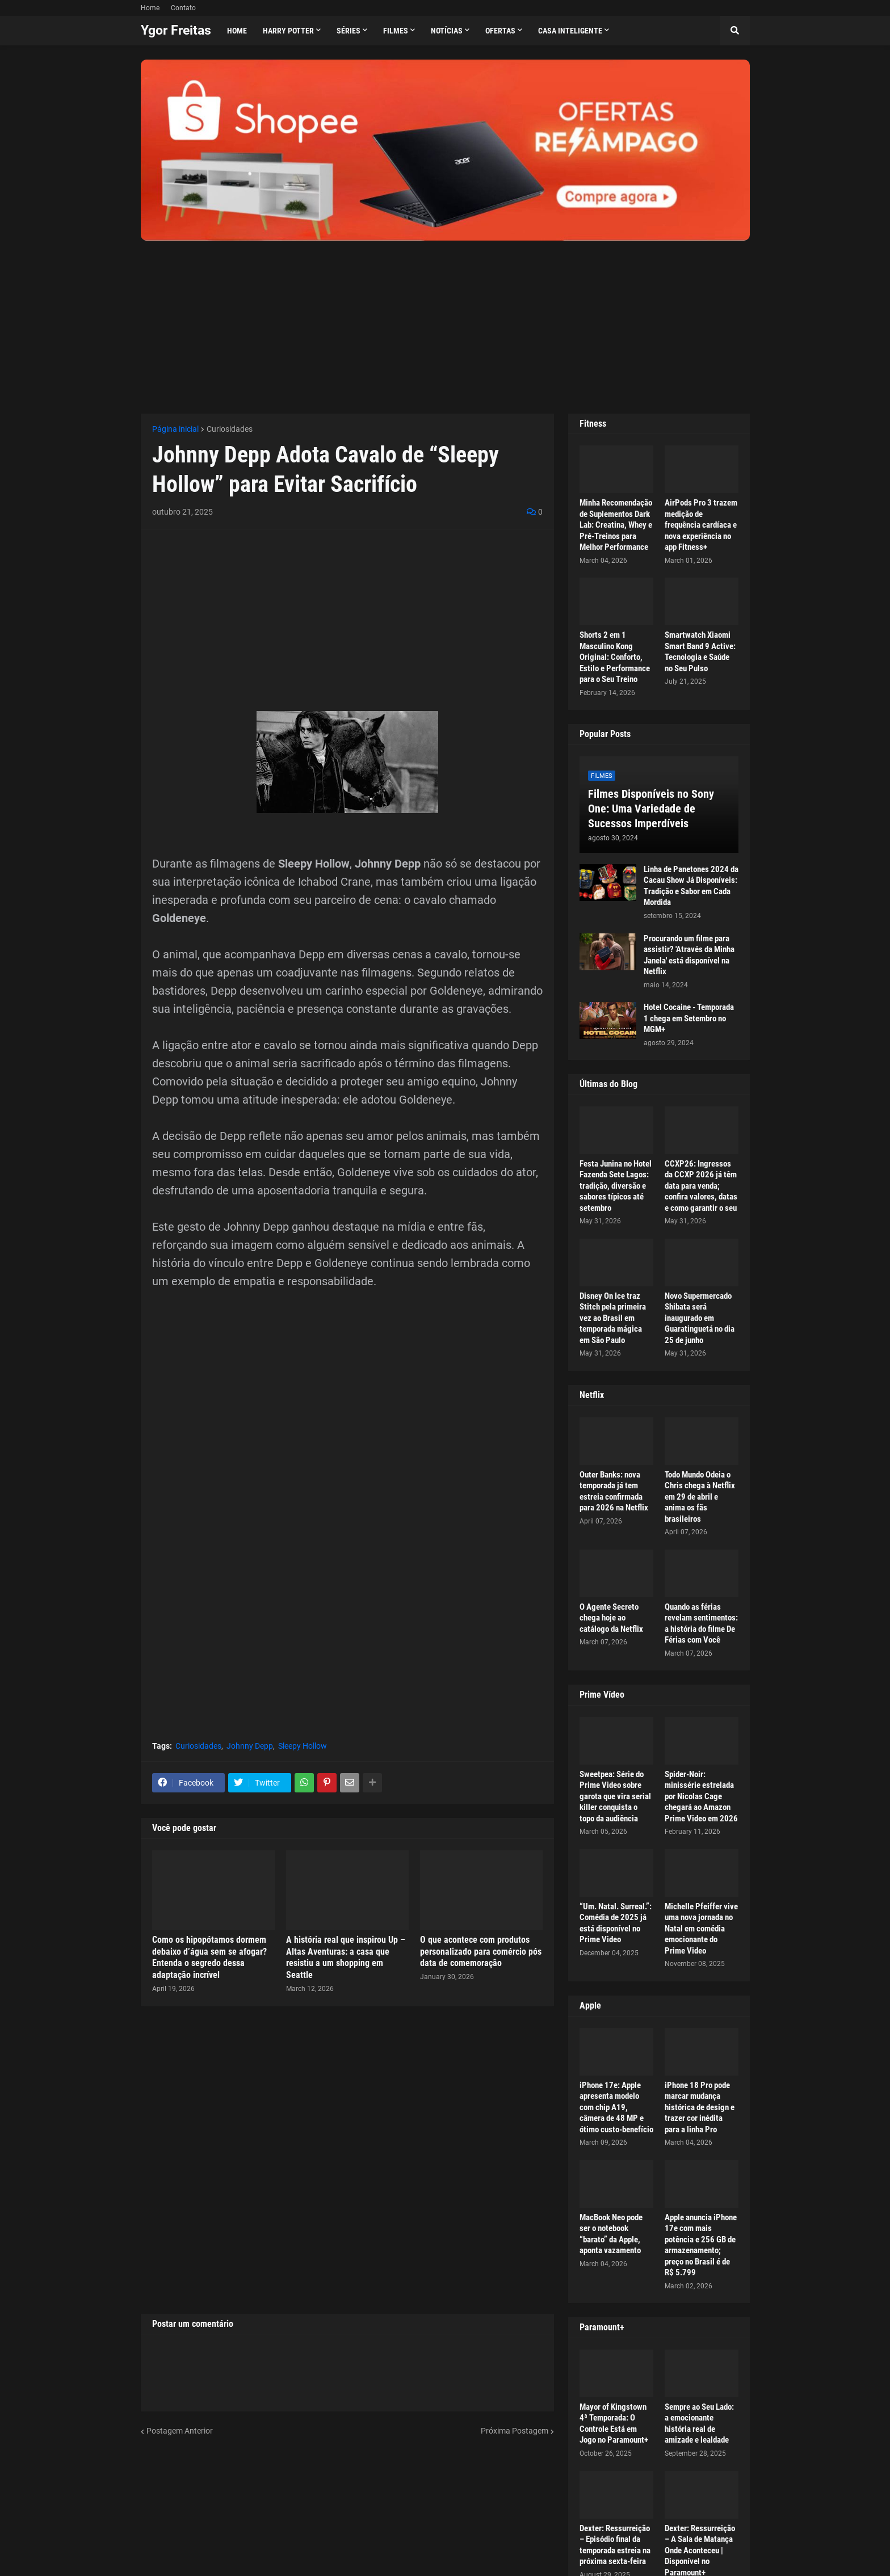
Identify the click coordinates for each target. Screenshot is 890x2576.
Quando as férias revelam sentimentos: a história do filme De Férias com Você (701, 1623)
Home (150, 8)
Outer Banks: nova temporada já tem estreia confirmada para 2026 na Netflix (614, 1491)
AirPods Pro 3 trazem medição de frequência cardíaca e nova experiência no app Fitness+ (701, 525)
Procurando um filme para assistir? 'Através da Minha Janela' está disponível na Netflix (689, 955)
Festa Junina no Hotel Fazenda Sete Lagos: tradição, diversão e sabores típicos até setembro (616, 1186)
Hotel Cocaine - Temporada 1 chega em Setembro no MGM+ (689, 1018)
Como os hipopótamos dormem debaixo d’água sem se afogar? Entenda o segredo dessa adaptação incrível (209, 1957)
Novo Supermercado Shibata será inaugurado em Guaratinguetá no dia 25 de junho (699, 1318)
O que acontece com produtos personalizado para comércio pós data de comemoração (480, 1951)
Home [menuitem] (237, 30)
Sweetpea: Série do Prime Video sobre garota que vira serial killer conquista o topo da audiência (615, 1796)
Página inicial (175, 429)
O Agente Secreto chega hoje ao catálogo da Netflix (611, 1618)
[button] (735, 30)
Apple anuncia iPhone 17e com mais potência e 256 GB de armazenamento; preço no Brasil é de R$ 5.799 (701, 2245)
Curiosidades (230, 429)
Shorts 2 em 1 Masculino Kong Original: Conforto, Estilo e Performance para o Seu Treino (615, 657)
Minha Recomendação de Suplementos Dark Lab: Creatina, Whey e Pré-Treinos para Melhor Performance (616, 525)
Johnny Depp (249, 1746)
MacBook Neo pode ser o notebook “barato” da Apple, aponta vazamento (611, 2234)
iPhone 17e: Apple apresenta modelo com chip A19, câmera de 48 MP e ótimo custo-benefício (616, 2107)
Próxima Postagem (514, 2430)
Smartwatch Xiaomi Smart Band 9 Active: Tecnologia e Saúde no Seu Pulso (700, 652)
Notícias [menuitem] (447, 30)
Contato (183, 8)
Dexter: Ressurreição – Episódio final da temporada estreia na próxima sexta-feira (615, 2545)
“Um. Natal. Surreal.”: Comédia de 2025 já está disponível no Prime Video (616, 1923)
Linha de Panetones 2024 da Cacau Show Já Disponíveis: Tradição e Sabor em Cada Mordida (691, 886)
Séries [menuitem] (348, 30)
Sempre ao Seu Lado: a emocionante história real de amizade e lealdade (699, 2423)
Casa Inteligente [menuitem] (570, 30)
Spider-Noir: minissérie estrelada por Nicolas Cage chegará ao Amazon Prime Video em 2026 (701, 1796)
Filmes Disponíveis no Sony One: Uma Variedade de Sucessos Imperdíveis (651, 808)
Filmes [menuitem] (395, 30)
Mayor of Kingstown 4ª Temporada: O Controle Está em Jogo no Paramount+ (614, 2423)
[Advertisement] (445, 320)
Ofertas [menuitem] (500, 30)
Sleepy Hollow (302, 1746)
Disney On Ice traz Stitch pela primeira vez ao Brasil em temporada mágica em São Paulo (613, 1318)
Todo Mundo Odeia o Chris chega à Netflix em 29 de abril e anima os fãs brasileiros (700, 1497)
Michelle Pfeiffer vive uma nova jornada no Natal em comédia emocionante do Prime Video (701, 1928)
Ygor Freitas (176, 30)
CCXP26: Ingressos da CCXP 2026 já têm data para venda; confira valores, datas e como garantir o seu (701, 1186)
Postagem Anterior (179, 2430)
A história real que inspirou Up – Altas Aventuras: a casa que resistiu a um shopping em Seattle (345, 1957)
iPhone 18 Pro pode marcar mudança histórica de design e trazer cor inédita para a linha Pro (699, 2107)
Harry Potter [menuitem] (288, 30)
